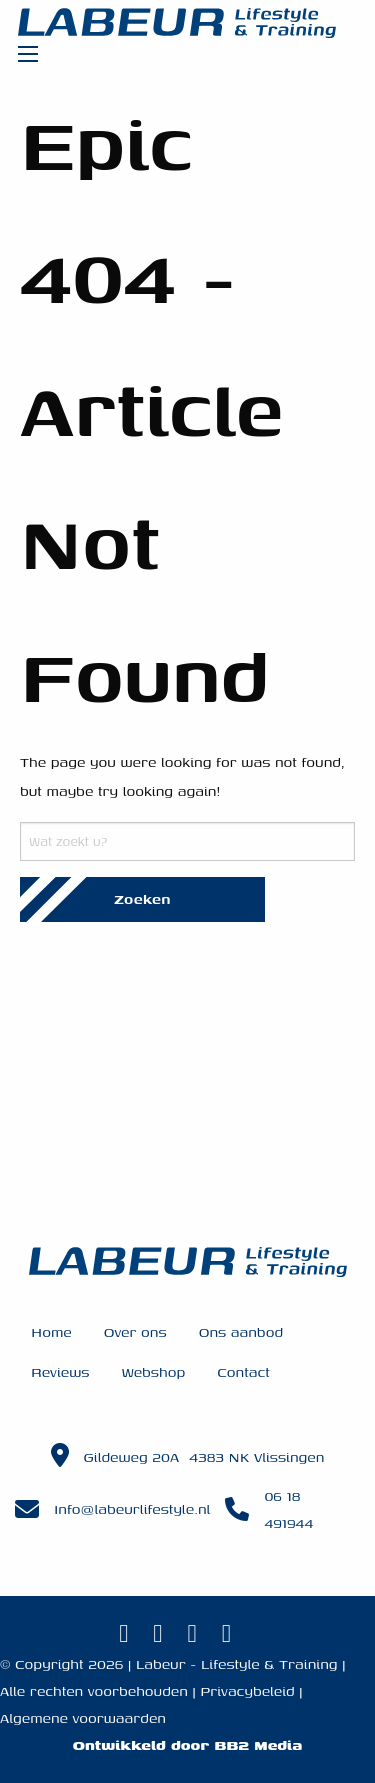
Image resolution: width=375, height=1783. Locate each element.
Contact (243, 1371)
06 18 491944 (288, 1509)
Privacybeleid (247, 1690)
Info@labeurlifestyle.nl (132, 1508)
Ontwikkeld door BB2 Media (187, 1744)
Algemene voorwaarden (83, 1717)
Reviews (60, 1371)
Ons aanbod (241, 1331)
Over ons (135, 1331)
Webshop (153, 1371)
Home (51, 1331)
